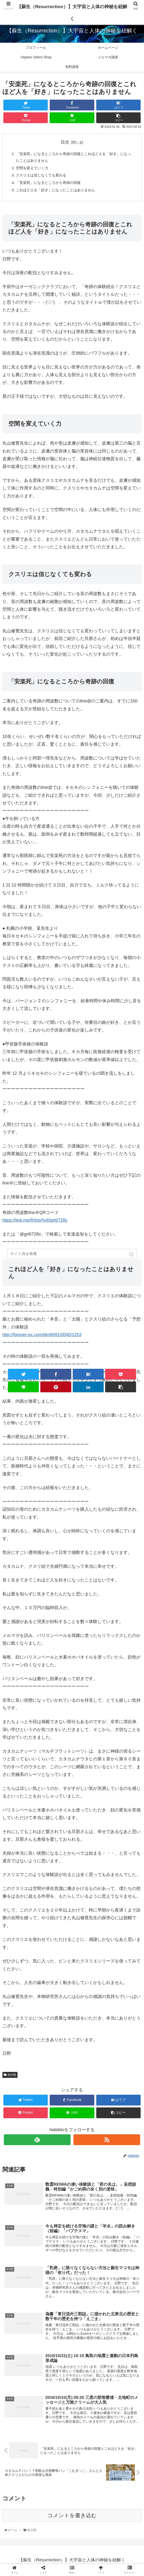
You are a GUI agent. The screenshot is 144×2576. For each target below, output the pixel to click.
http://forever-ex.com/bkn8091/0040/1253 (41, 1337)
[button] (132, 1255)
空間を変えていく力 (33, 169)
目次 (65, 142)
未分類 (11, 2077)
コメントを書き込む (72, 2519)
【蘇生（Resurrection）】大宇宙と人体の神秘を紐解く (72, 12)
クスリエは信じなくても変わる (43, 177)
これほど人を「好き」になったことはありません (58, 192)
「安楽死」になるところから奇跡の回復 (50, 184)
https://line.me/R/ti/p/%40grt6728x (34, 1223)
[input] (72, 1254)
